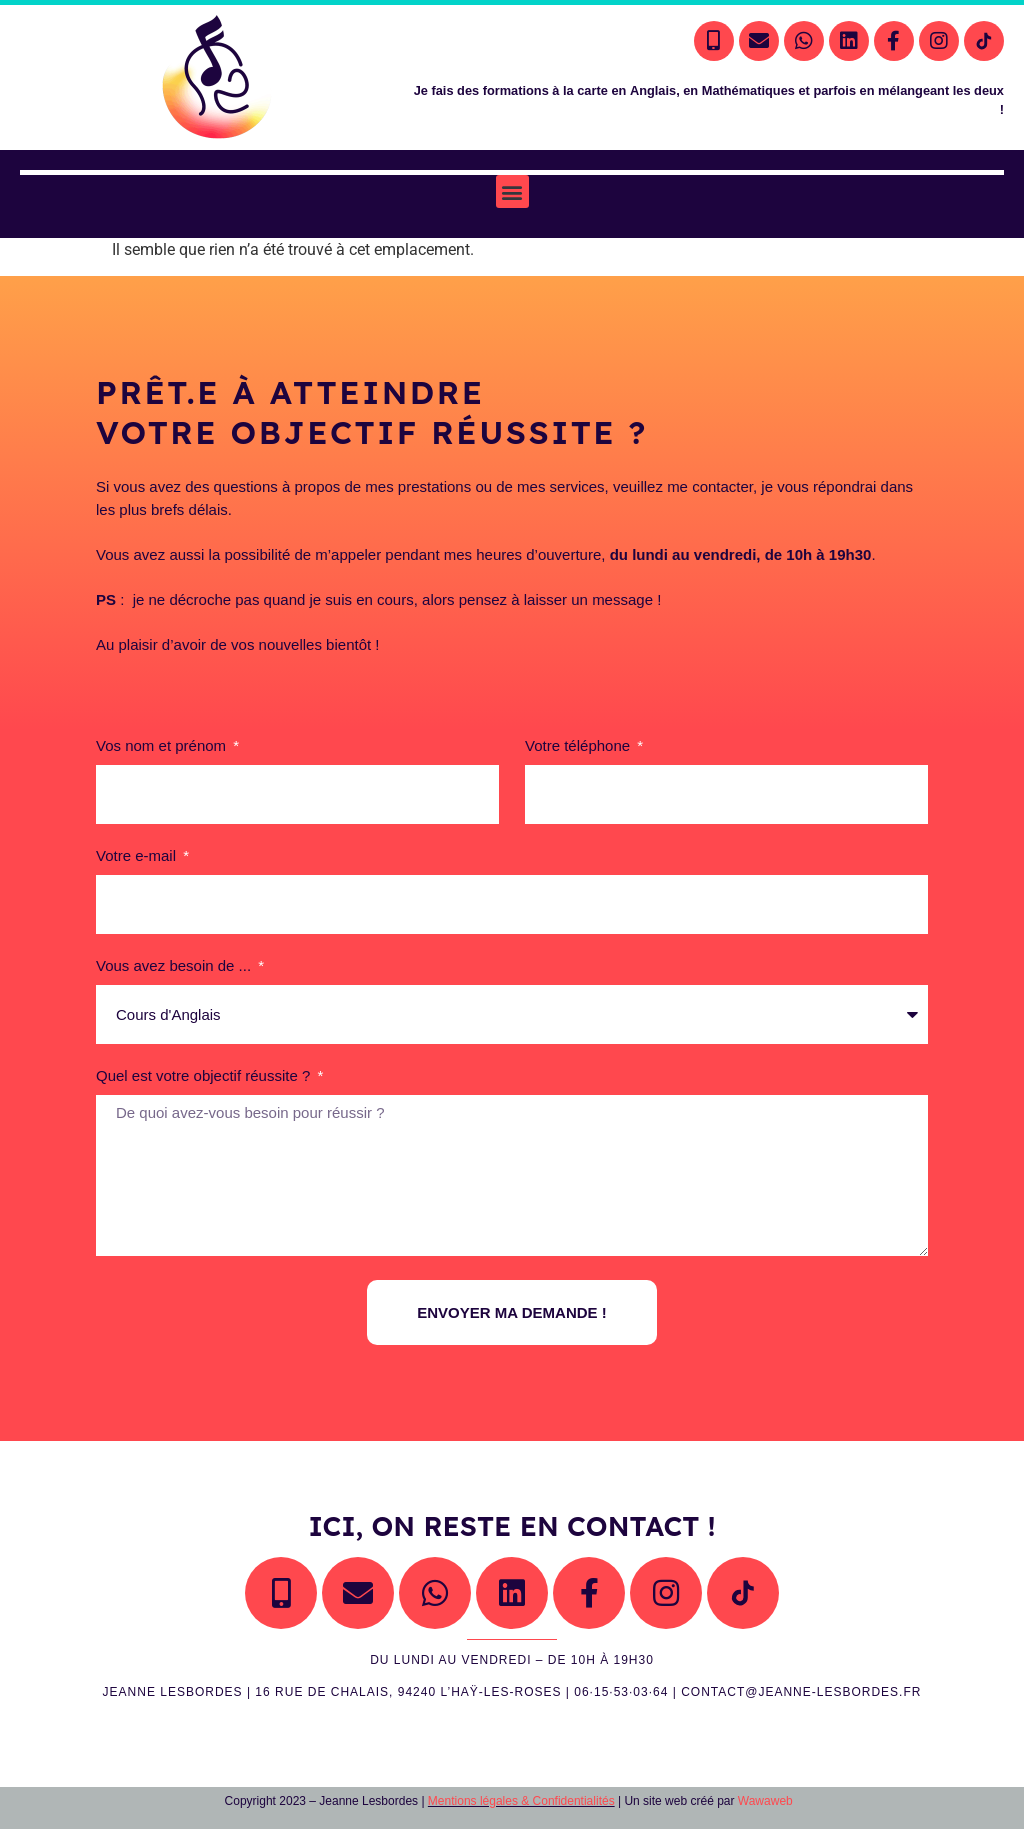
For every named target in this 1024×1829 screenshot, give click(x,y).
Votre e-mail (138, 856)
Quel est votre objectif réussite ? (205, 1076)
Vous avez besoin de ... (175, 966)
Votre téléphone (579, 746)
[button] (512, 191)
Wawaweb (765, 1801)
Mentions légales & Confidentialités (521, 1801)
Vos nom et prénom (163, 746)
